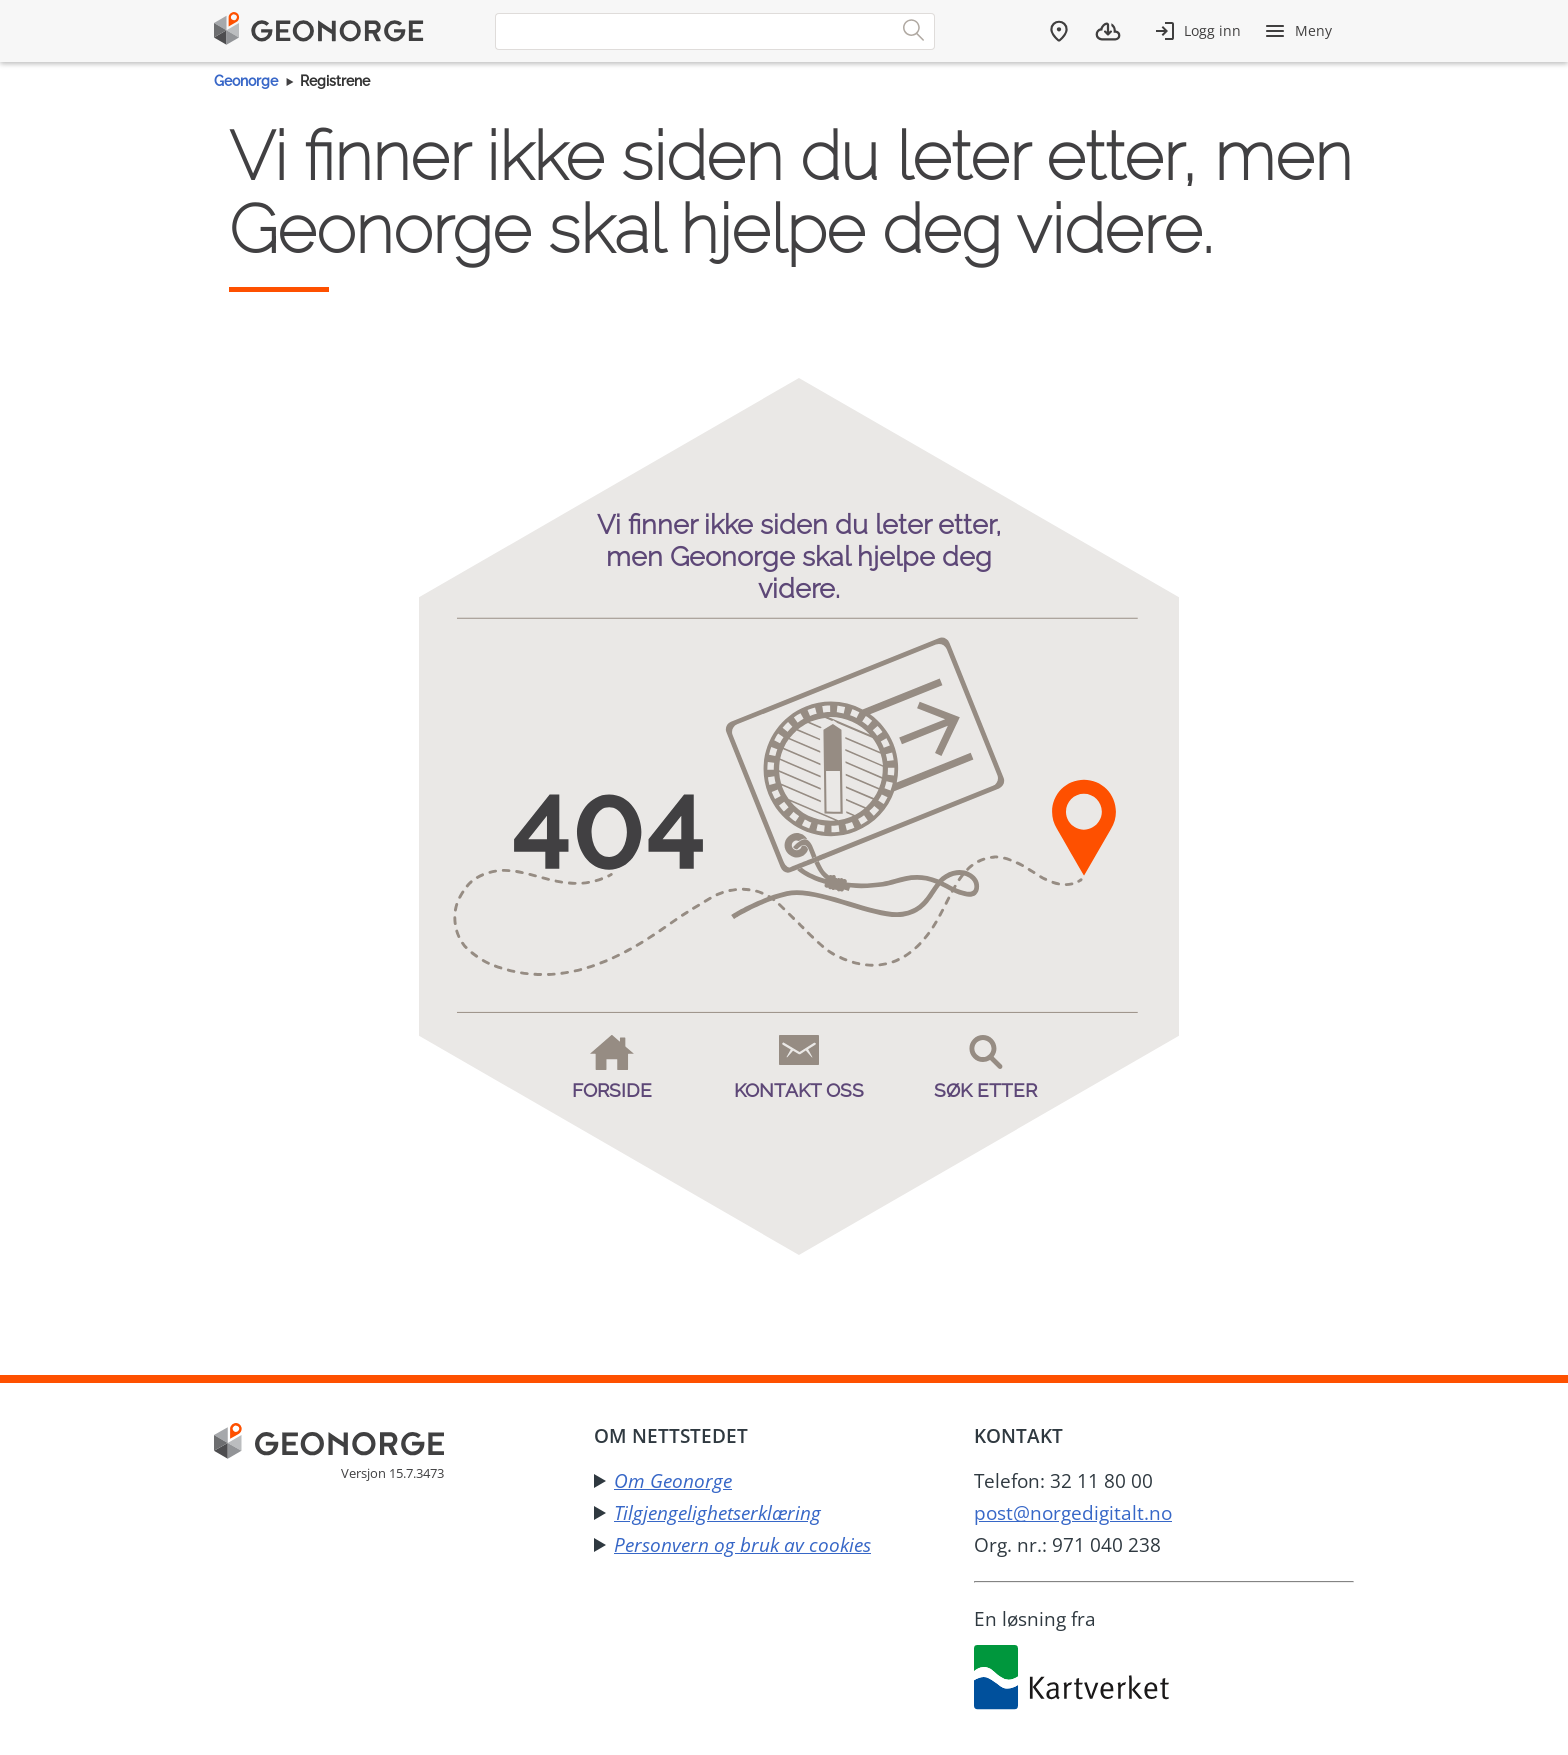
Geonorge (246, 81)
